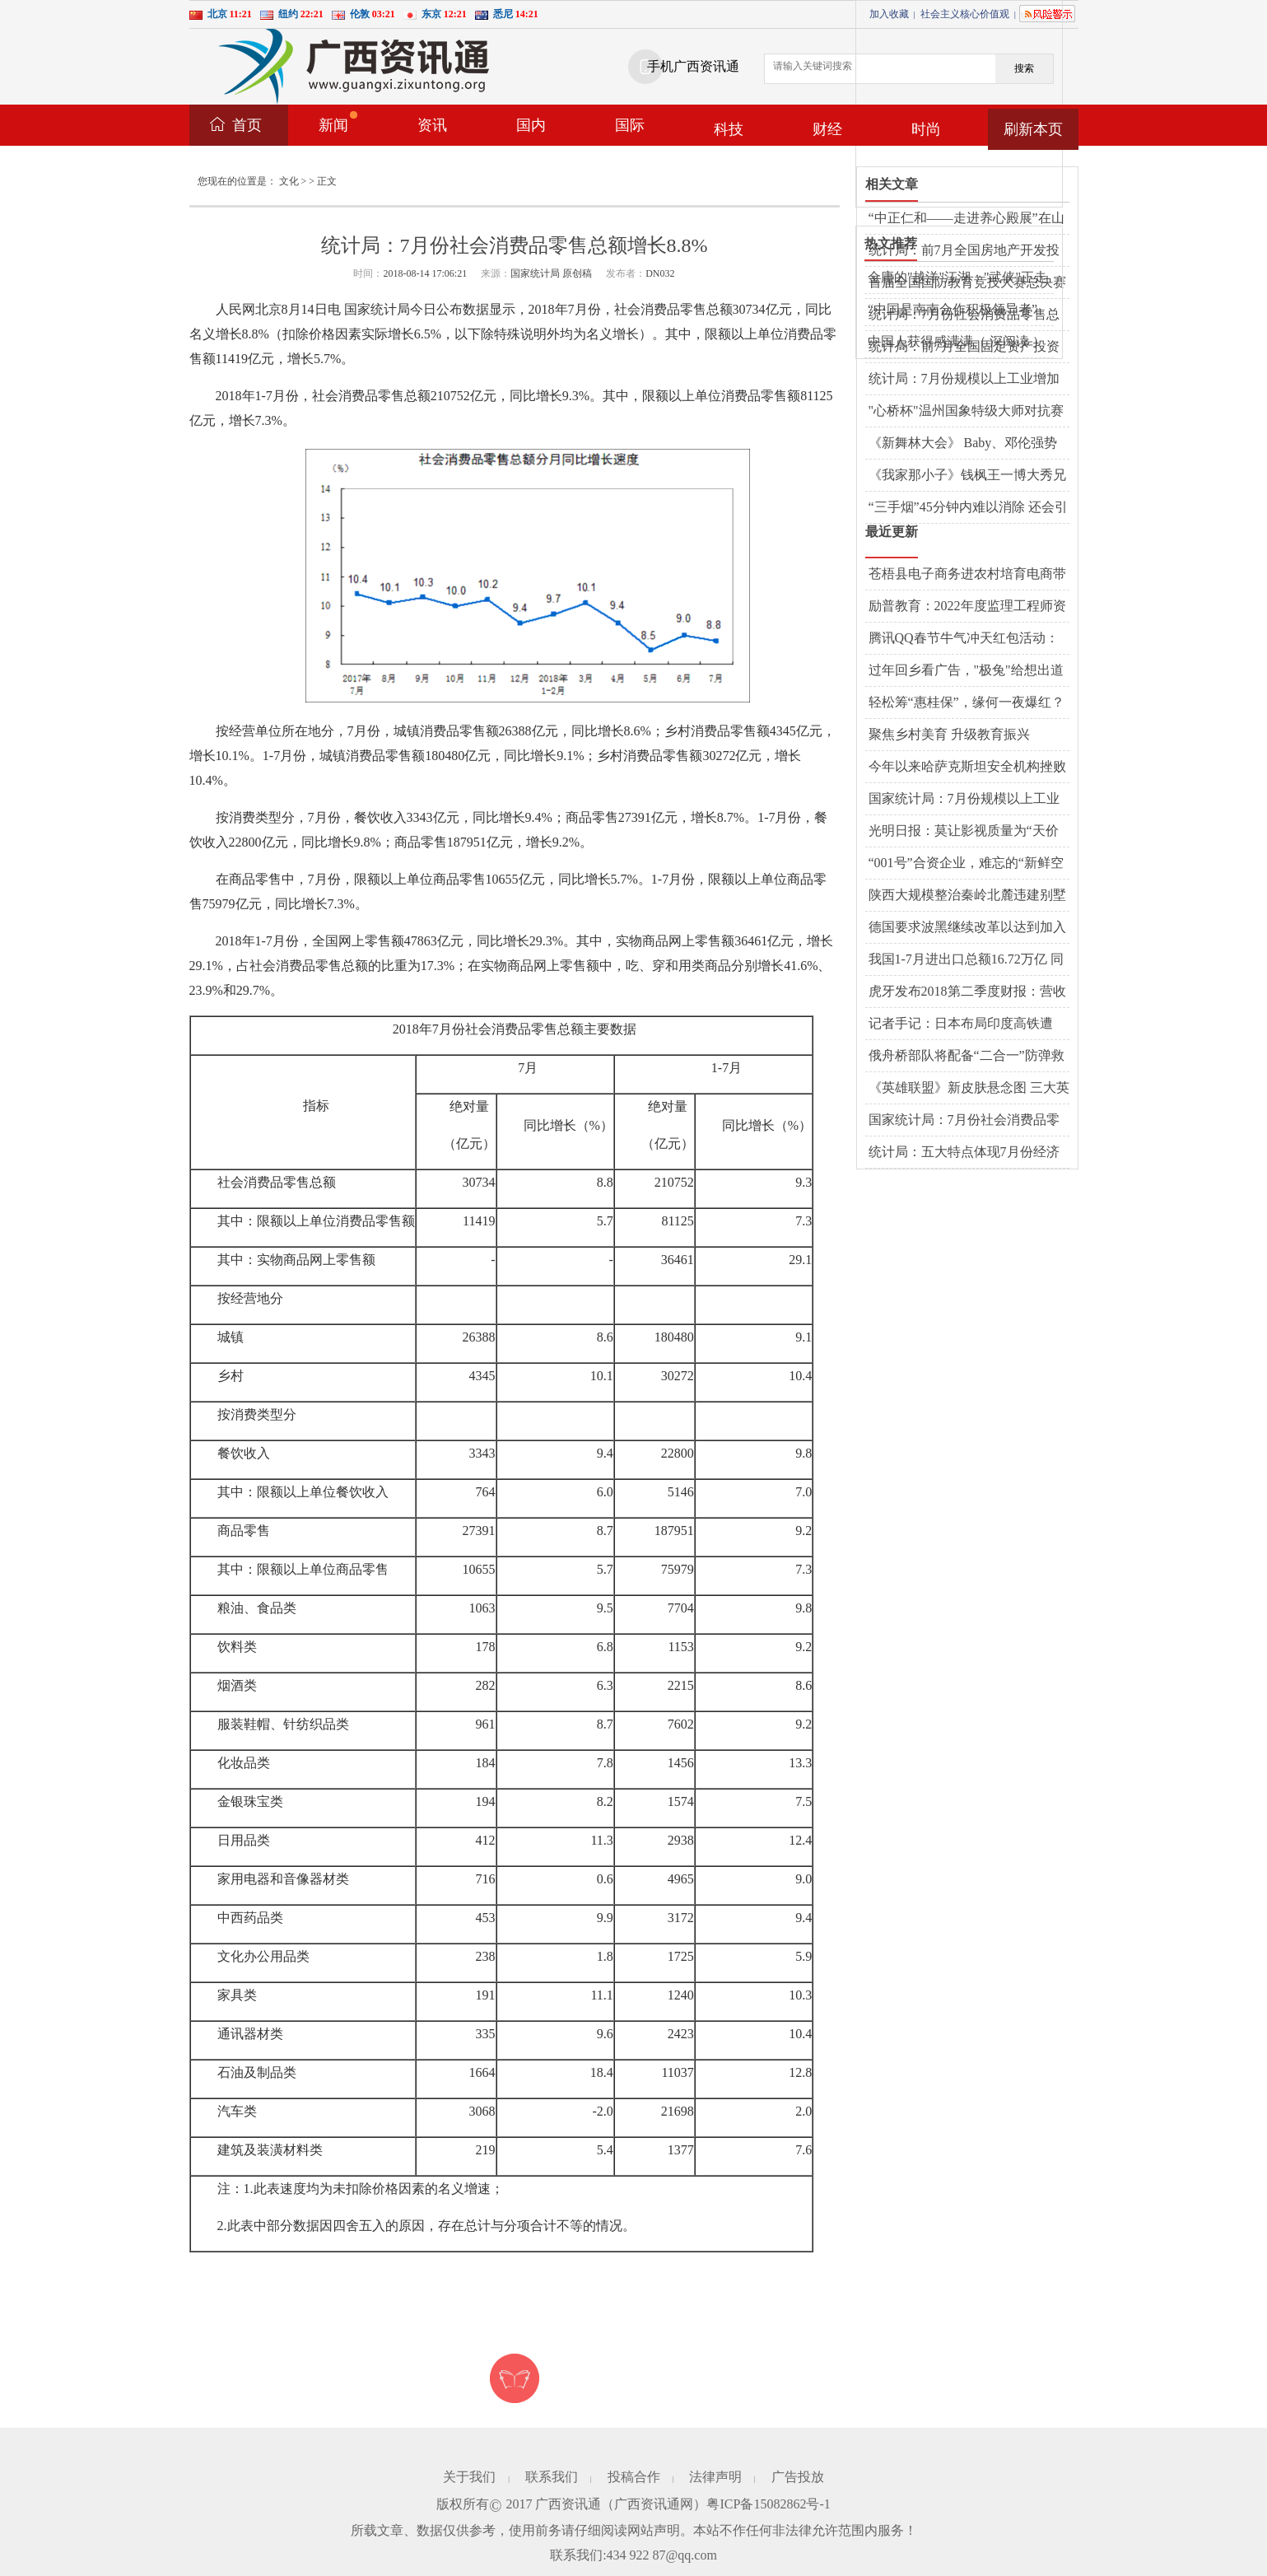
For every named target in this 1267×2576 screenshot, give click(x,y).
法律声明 (715, 2477)
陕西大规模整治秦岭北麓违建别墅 (967, 895)
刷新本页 (1033, 129)
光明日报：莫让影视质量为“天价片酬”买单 (964, 832)
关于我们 (469, 2477)
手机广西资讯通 (693, 66)
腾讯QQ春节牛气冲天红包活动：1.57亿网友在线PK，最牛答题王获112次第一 (967, 639)
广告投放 (797, 2477)
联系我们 (551, 2477)
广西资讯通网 (653, 2504)
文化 (289, 181)
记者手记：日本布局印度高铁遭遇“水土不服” (961, 1024)
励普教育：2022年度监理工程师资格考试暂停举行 (967, 607)
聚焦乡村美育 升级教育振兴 (949, 734)
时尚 (926, 129)
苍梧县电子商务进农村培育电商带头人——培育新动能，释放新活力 (967, 575)
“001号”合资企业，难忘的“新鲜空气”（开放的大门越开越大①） (966, 864)
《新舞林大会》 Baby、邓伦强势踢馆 (963, 444)
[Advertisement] (979, 104)
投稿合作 (634, 2477)
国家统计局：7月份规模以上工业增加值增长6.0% (964, 799)
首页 (247, 125)
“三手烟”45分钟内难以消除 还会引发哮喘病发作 (968, 508)
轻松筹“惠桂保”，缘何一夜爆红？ (966, 702)
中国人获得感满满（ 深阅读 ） (957, 341)
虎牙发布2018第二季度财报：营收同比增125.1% (967, 992)
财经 (827, 129)
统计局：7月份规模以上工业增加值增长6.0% (964, 379)
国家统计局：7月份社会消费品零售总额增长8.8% (964, 1121)
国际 (630, 125)
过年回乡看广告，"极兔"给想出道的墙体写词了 (966, 671)
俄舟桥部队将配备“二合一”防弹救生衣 (966, 1056)
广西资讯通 (568, 2504)
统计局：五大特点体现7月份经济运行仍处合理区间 (964, 1153)
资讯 (432, 125)
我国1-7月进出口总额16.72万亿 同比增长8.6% (966, 960)
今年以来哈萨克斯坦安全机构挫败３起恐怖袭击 (967, 767)
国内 (531, 125)
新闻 (338, 122)
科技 (728, 129)
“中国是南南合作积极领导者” (952, 309)
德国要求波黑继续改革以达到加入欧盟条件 (967, 928)
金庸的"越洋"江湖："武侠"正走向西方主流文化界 (957, 278)
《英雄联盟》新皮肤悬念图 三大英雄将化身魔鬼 (969, 1088)
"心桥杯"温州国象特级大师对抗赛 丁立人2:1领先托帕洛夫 (966, 412)
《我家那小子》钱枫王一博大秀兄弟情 (967, 476)
